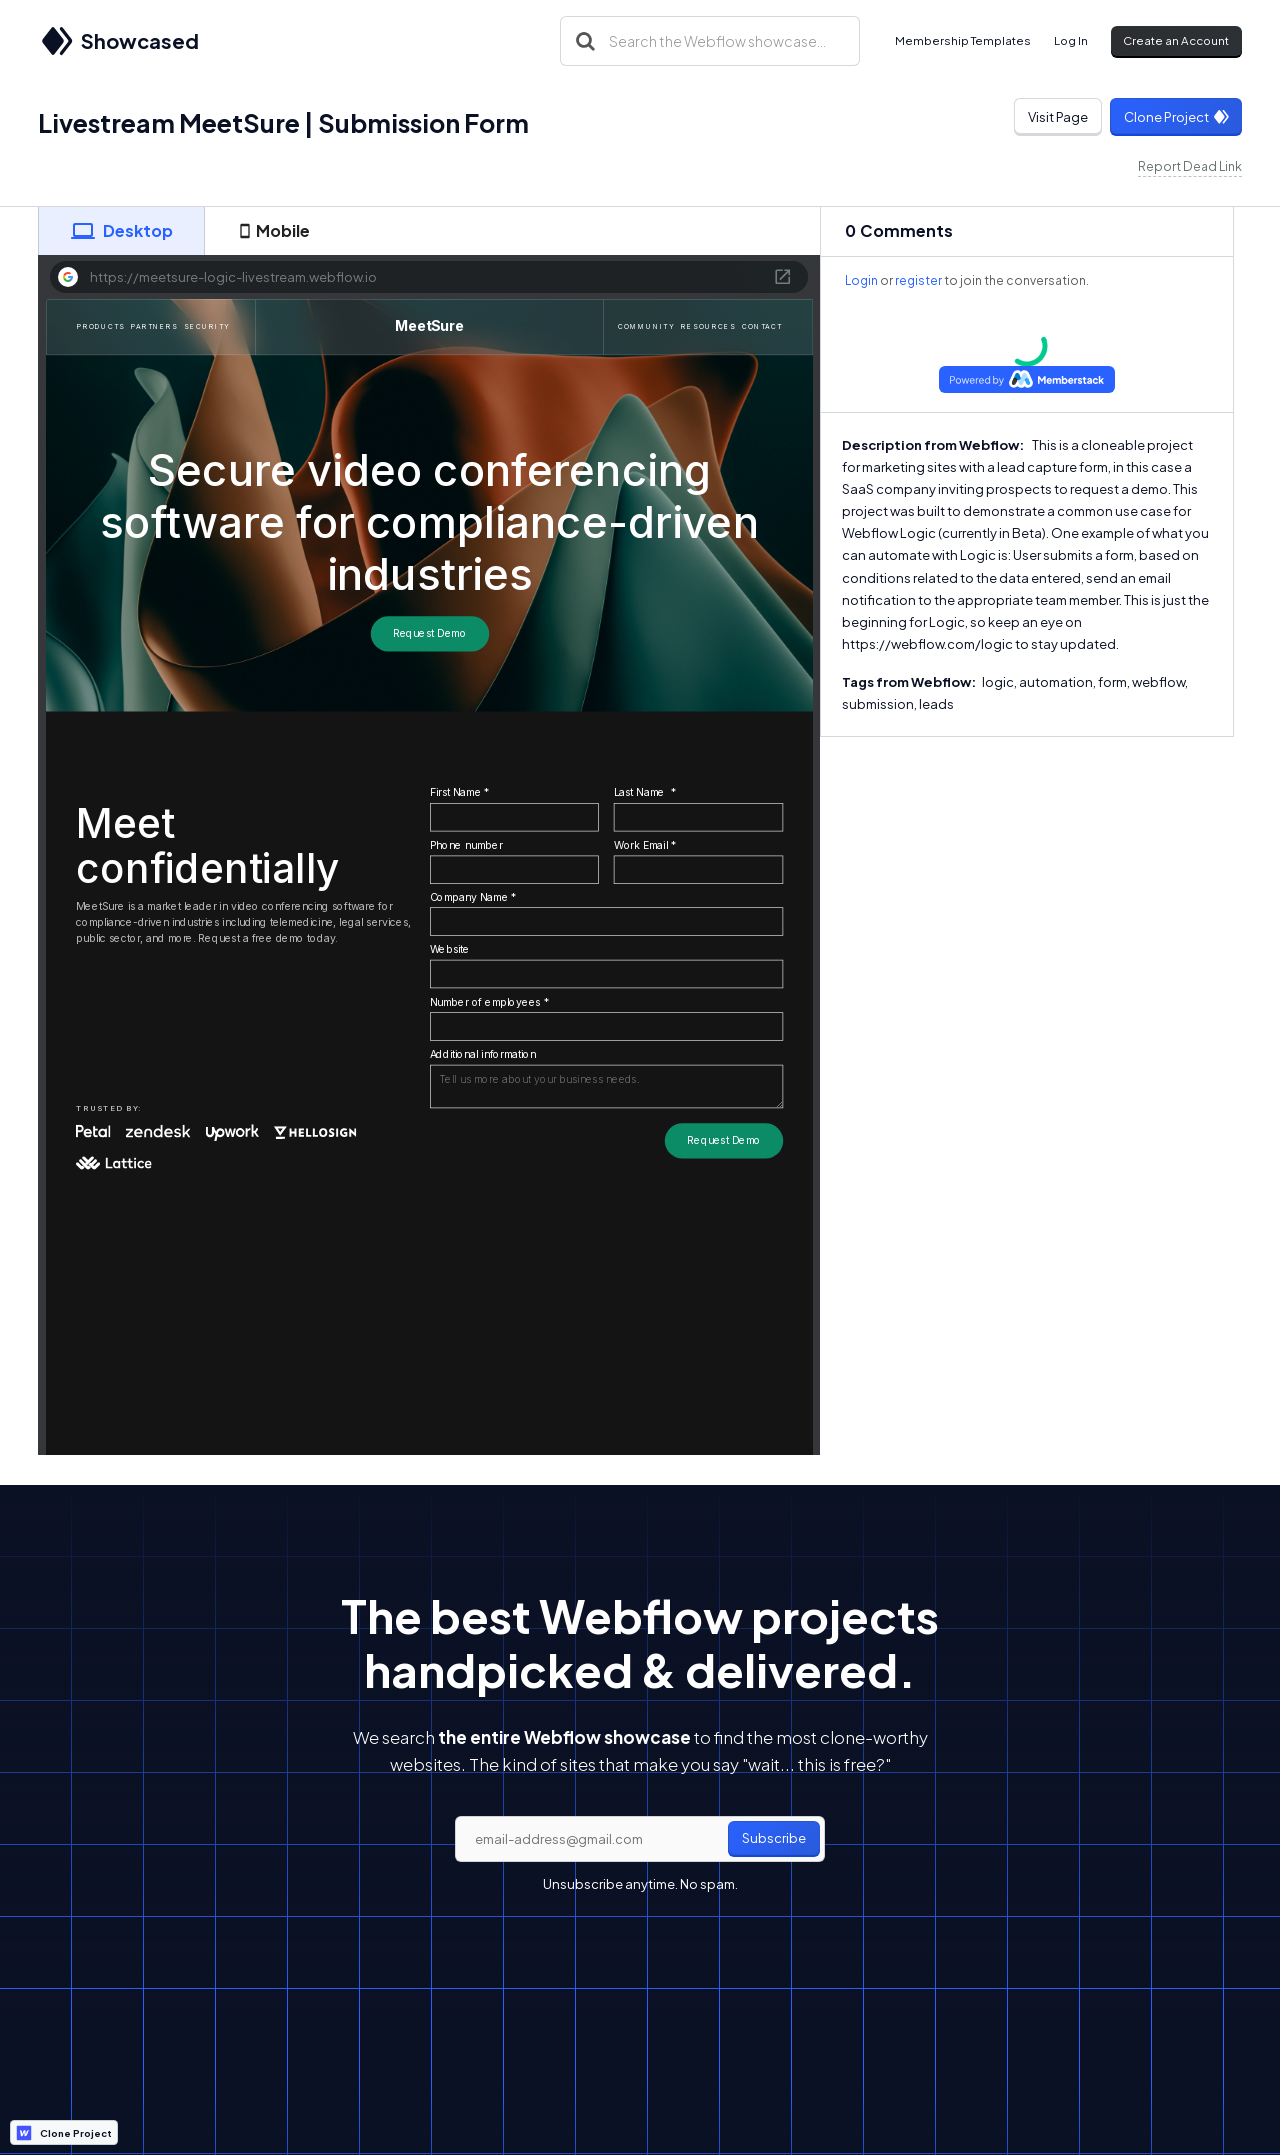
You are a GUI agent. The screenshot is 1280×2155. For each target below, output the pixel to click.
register (918, 280)
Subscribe (774, 1838)
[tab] (121, 231)
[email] (640, 1839)
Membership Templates (963, 40)
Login (861, 280)
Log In (1071, 40)
